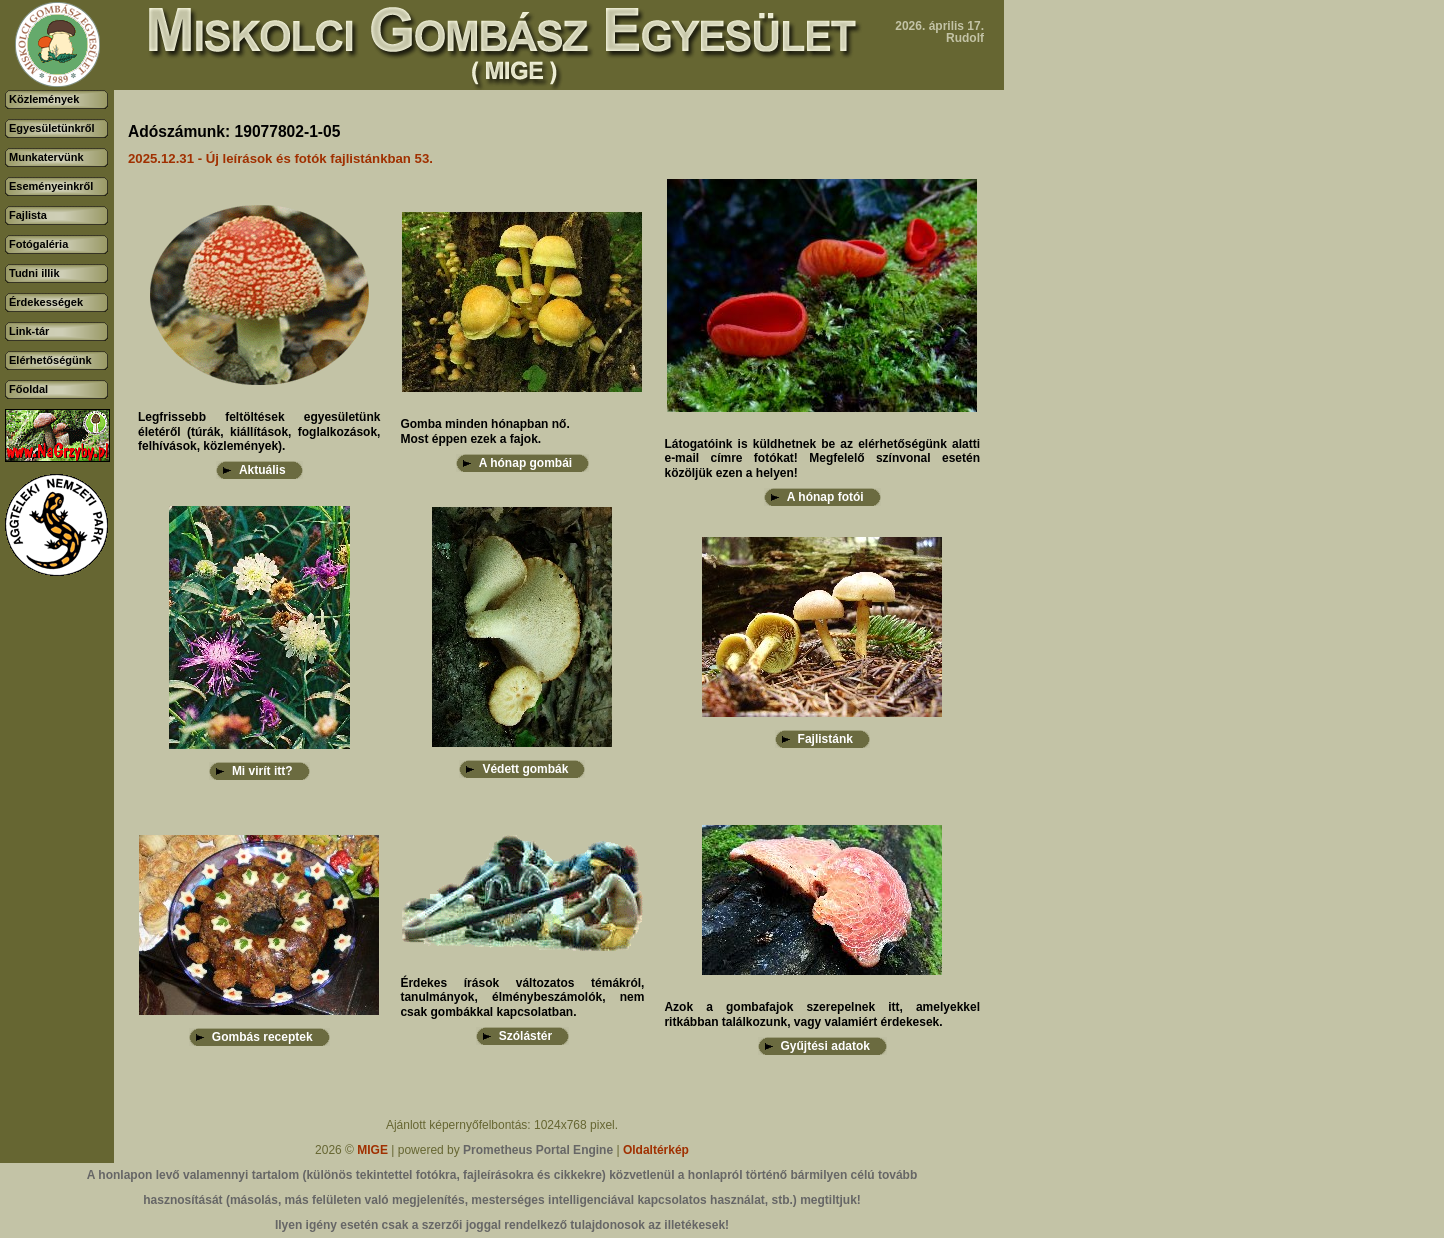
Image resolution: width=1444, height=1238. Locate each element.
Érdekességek (46, 302)
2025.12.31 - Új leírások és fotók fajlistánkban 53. (280, 158)
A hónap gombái (526, 463)
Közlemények (44, 99)
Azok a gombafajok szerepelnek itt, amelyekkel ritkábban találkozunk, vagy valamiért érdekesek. (822, 1014)
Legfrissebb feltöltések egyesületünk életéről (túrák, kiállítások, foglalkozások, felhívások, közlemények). (259, 431)
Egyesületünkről (52, 128)
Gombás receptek (262, 1037)
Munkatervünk (46, 157)
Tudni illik (34, 273)
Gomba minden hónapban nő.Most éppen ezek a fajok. (484, 431)
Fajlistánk (825, 739)
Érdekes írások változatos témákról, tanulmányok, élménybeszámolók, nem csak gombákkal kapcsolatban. (522, 997)
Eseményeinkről (51, 186)
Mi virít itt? (262, 771)
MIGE (372, 1150)
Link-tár (29, 331)
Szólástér (525, 1036)
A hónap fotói (825, 497)
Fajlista (28, 215)
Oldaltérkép (656, 1150)
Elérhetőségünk (50, 360)
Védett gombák (525, 769)
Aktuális (262, 470)
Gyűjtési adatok (825, 1046)
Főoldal (28, 389)
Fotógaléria (38, 244)
